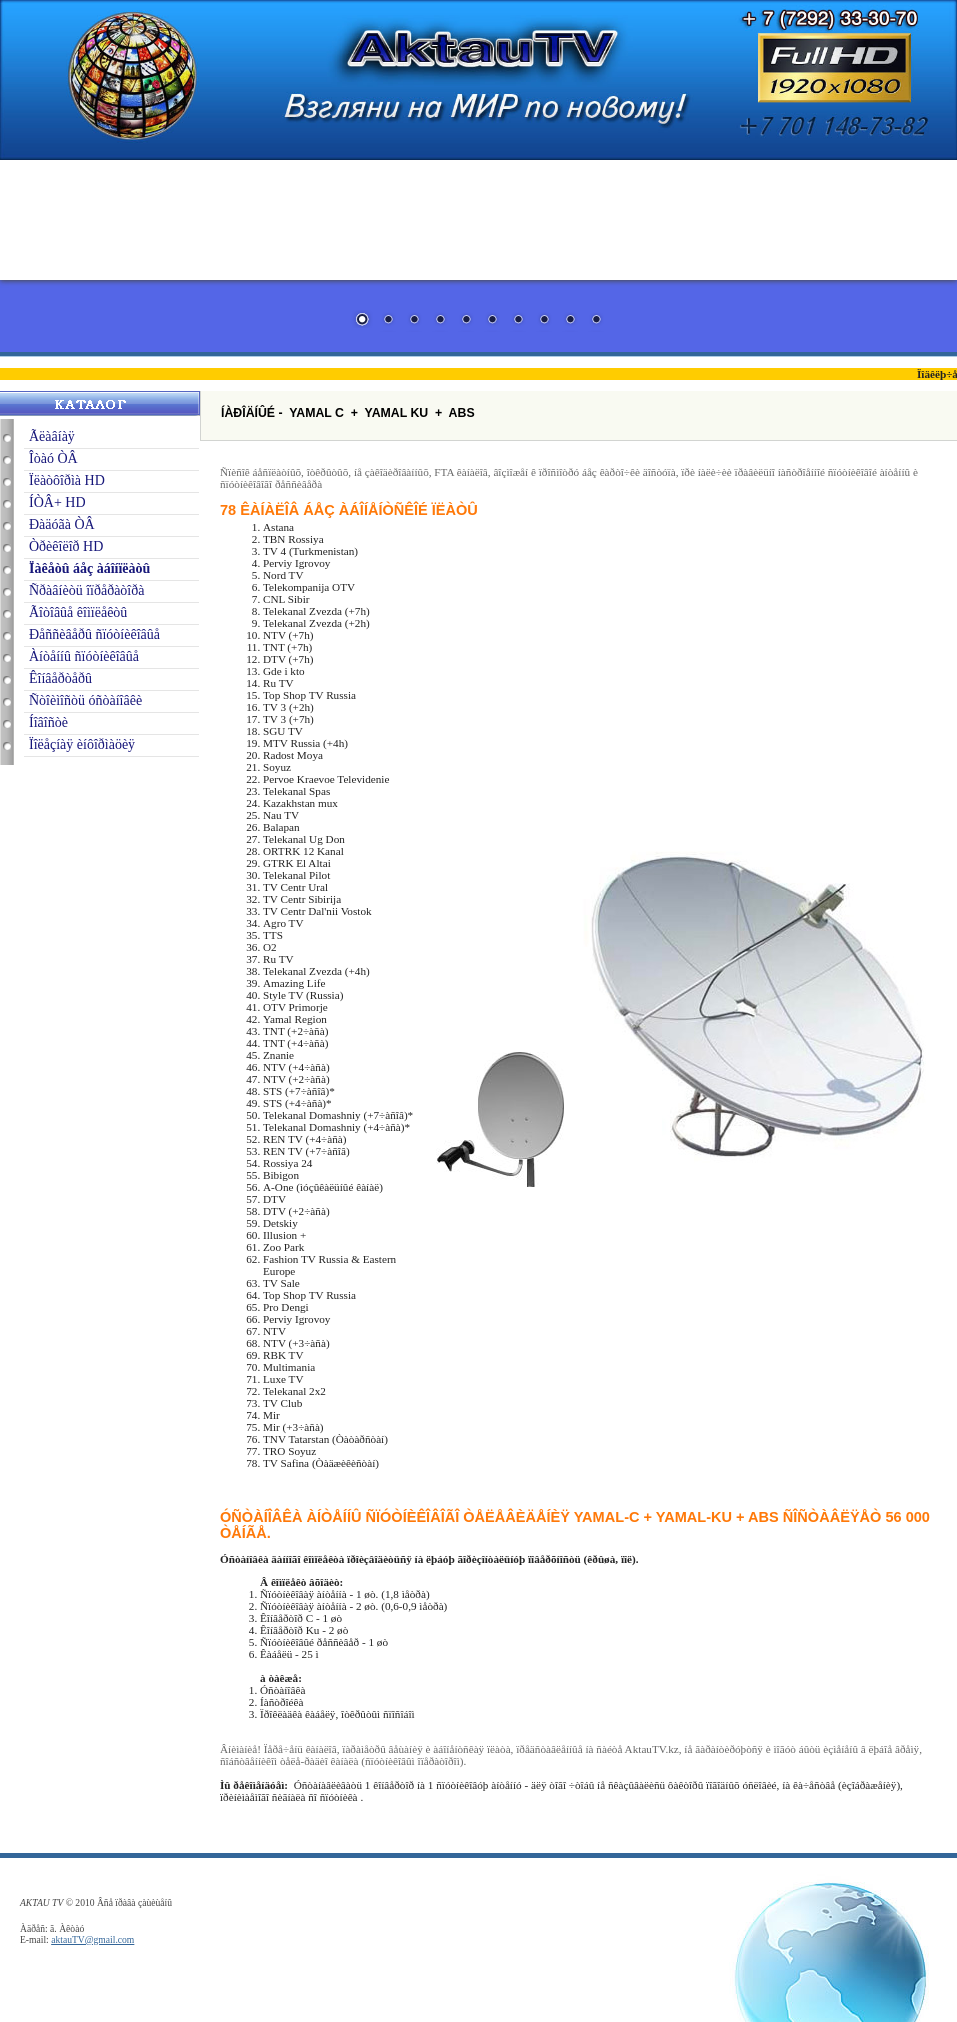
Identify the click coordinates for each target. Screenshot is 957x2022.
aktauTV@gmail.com (92, 1939)
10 (596, 321)
